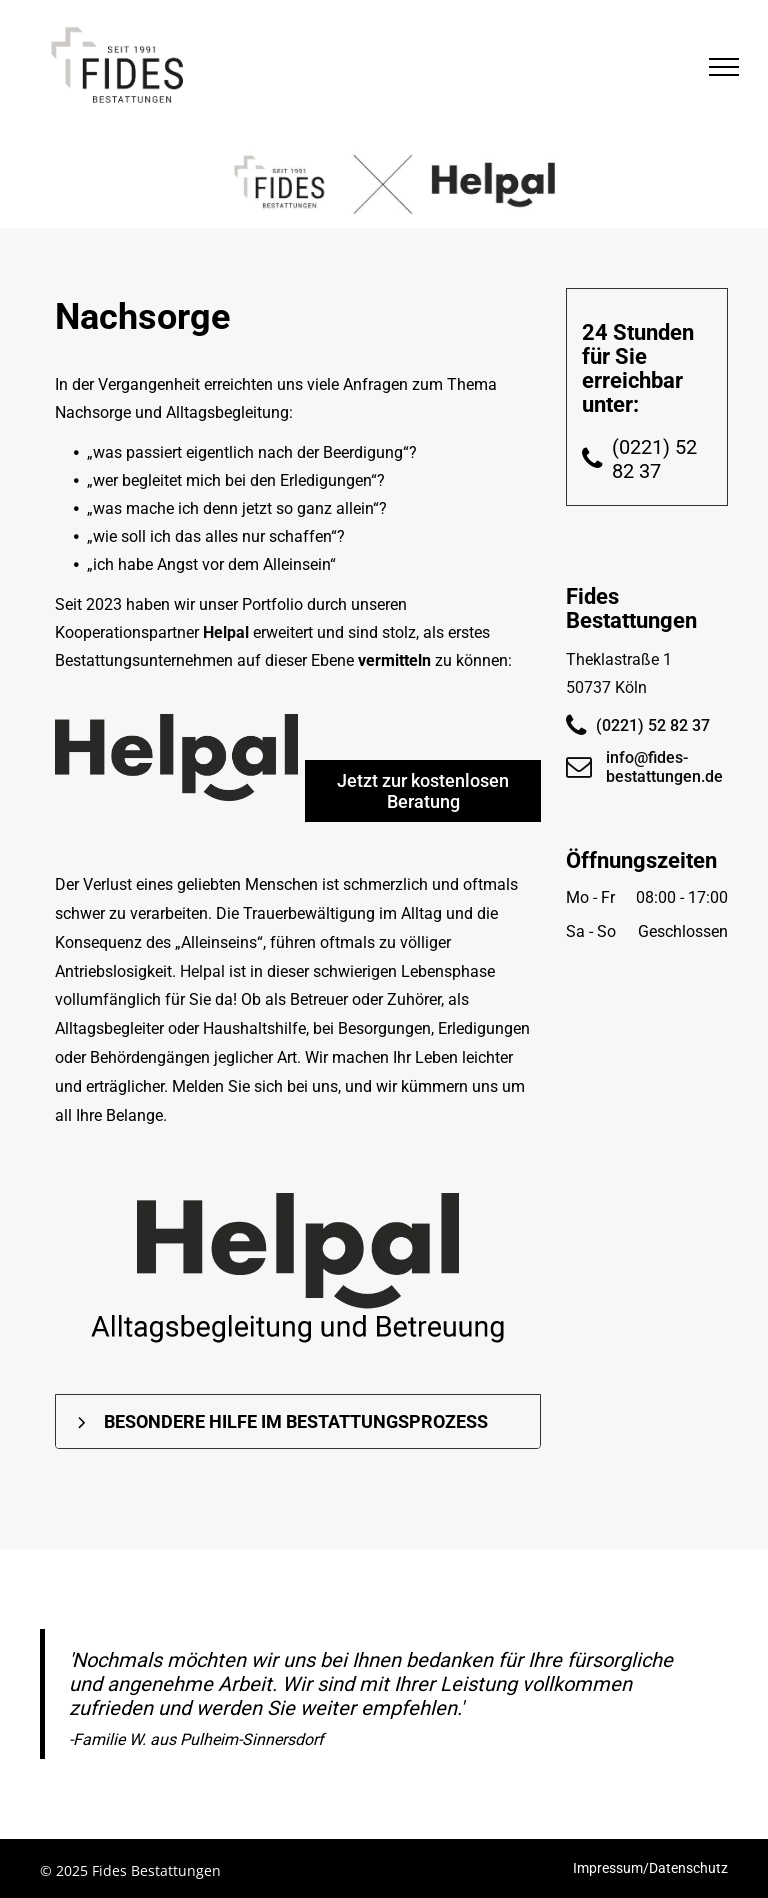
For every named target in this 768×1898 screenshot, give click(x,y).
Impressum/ (611, 1868)
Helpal (226, 632)
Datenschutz (688, 1868)
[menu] (724, 67)
